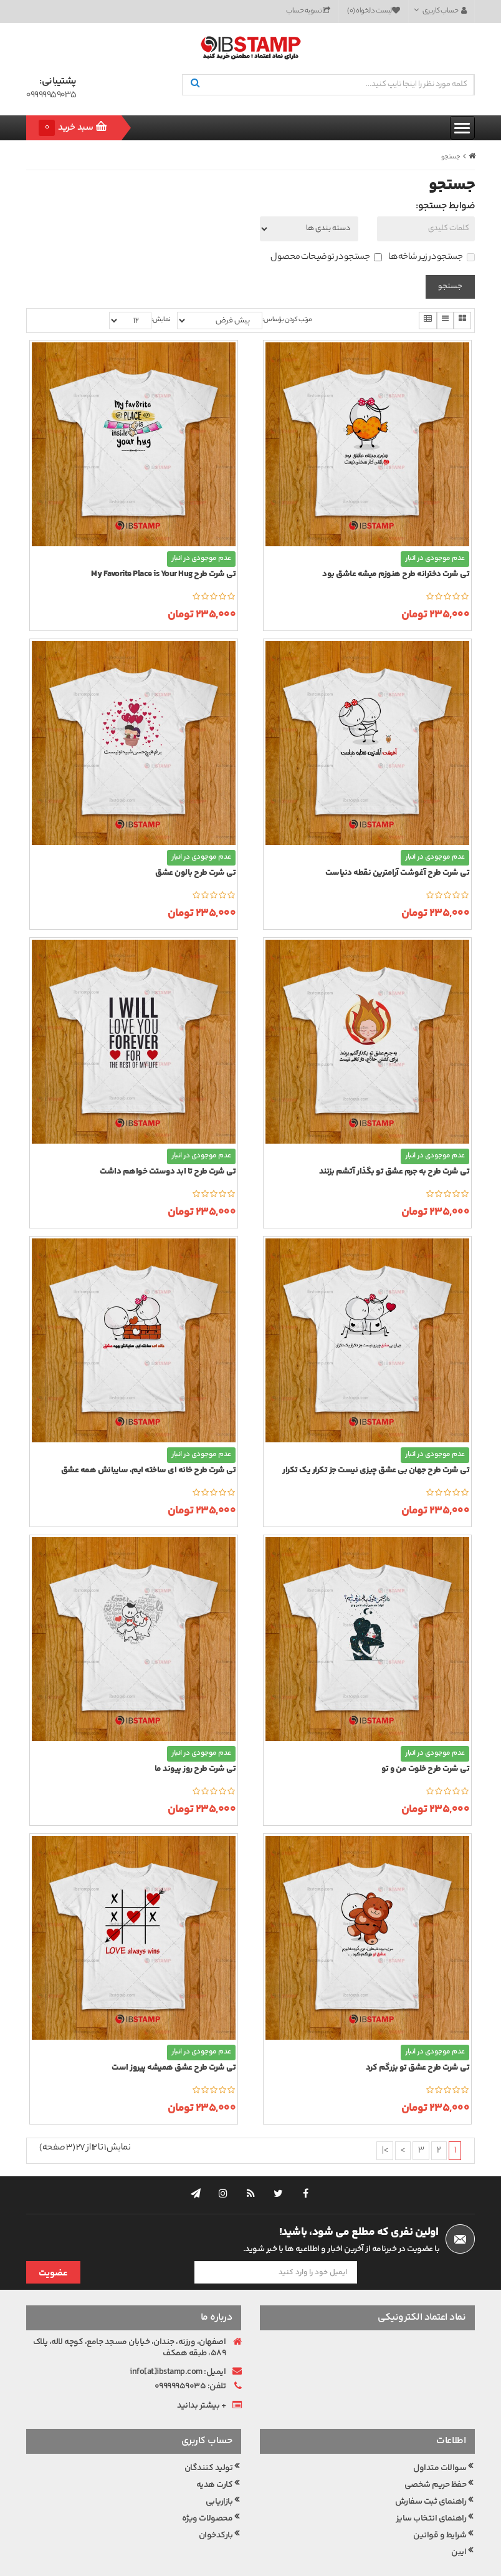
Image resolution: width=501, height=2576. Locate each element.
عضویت (53, 2237)
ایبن (458, 2525)
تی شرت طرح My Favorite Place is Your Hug (163, 574)
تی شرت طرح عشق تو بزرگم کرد (418, 2068)
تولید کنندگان (208, 2441)
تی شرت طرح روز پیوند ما (195, 1769)
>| (385, 2150)
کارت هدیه (214, 2458)
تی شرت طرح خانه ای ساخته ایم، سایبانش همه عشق (148, 1470)
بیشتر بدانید (198, 2379)
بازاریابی (219, 2475)
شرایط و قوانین (439, 2509)
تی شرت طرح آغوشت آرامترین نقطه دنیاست (397, 873)
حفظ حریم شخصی (435, 2458)
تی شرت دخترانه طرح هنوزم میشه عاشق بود (395, 574)
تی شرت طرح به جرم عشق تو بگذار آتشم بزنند (394, 1172)
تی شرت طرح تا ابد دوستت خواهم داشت (168, 1172)
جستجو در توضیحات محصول (326, 258)
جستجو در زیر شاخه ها (431, 258)
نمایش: (161, 320)
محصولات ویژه (207, 2492)
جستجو (450, 157)
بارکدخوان (216, 2509)
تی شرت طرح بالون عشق (195, 873)
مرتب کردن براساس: (287, 320)
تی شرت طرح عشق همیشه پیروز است (174, 2068)
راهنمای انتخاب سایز (431, 2492)
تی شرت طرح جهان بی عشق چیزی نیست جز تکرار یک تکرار (375, 1470)
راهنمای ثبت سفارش (431, 2475)
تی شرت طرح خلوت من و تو (425, 1769)
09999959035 (51, 96)
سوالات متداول (439, 2441)
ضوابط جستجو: (445, 206)
